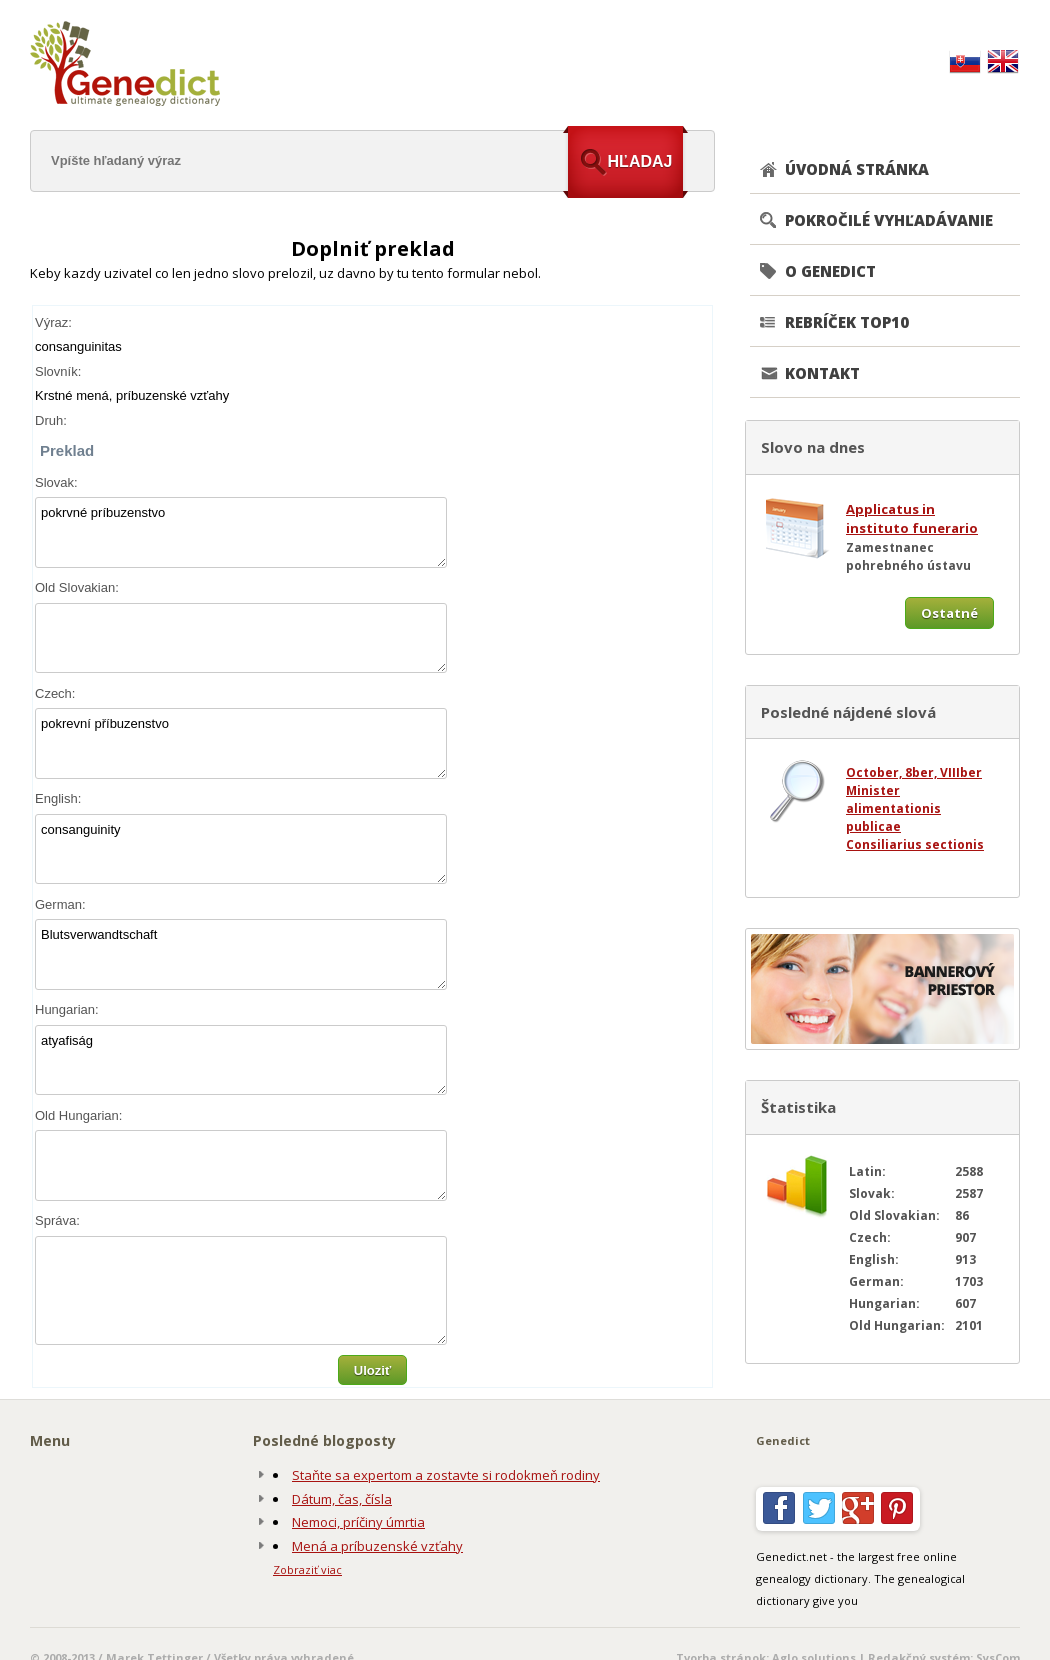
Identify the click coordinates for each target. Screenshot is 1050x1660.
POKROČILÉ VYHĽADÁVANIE (889, 220)
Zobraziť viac (307, 1569)
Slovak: (56, 482)
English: (58, 798)
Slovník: (58, 371)
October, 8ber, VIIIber (914, 772)
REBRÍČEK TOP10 (847, 322)
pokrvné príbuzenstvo (241, 532)
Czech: (55, 693)
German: (60, 904)
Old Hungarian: (78, 1115)
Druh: (51, 420)
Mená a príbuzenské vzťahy (377, 1546)
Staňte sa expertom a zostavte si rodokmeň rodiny (446, 1475)
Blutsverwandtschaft (241, 954)
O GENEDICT (830, 271)
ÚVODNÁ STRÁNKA (857, 169)
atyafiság (241, 1060)
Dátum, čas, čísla (342, 1499)
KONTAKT (822, 373)
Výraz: (53, 322)
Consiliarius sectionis (915, 844)
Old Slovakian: (77, 587)
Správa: (57, 1220)
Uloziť (372, 1370)
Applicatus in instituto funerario (912, 519)
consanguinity (241, 849)
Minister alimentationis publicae (893, 808)
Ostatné (949, 613)
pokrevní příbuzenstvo (241, 743)
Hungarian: (67, 1009)
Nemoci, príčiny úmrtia (358, 1522)
